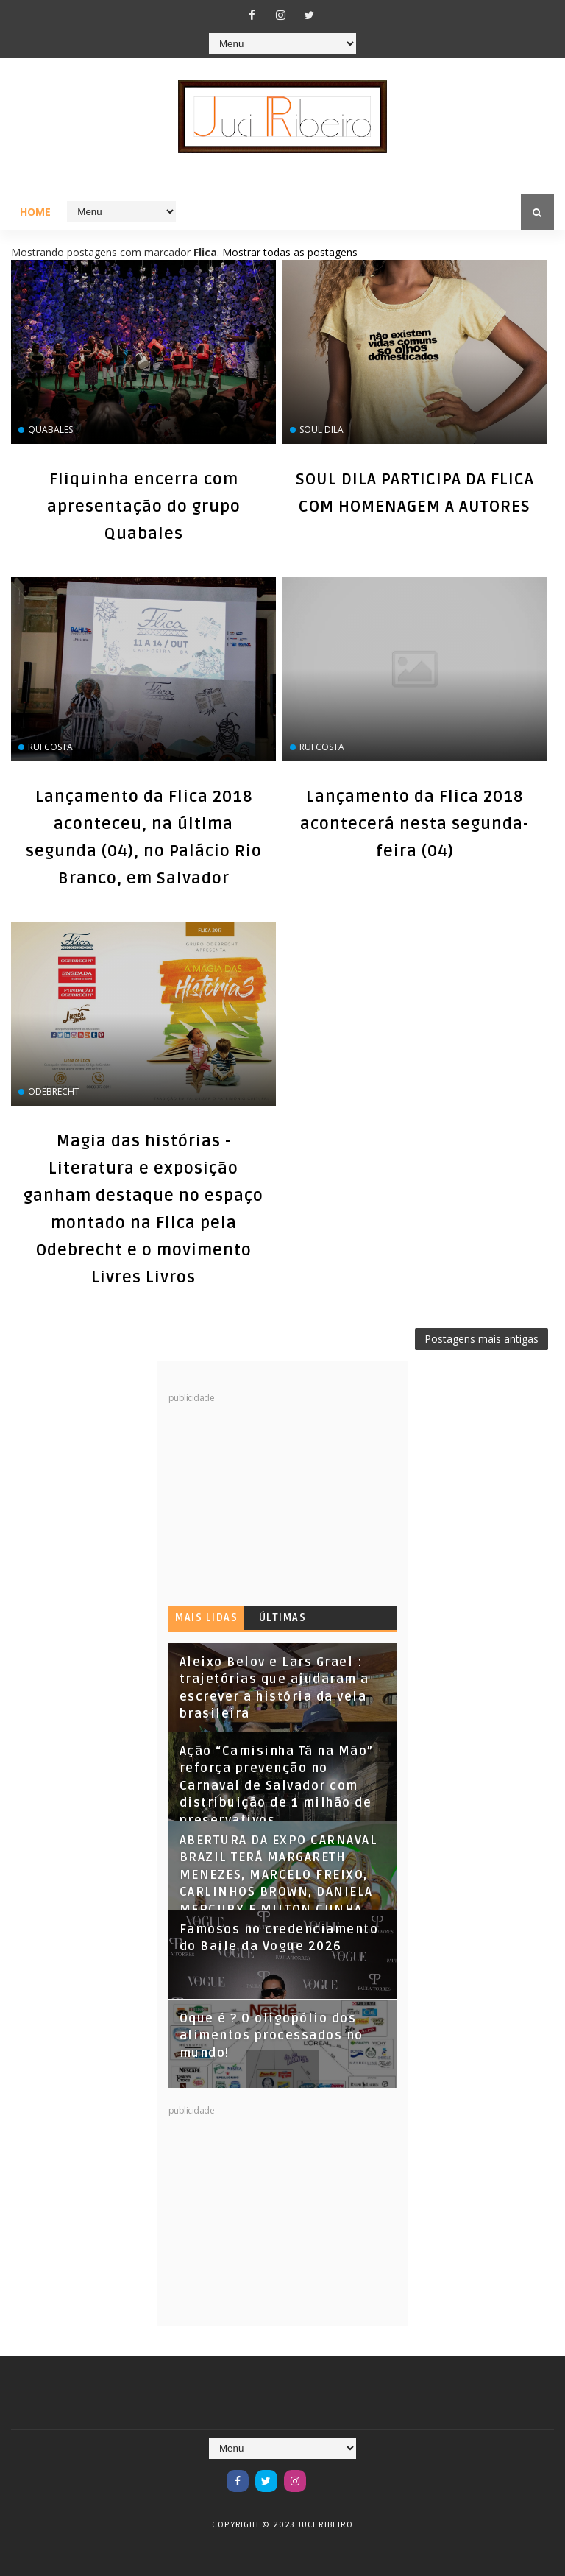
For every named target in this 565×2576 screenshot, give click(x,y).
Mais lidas (206, 1618)
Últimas (283, 1618)
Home (35, 212)
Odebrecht (53, 1091)
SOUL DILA (321, 429)
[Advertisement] (278, 1496)
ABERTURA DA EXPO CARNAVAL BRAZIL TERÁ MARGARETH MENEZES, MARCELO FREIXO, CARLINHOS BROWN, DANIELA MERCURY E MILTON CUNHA (279, 1875)
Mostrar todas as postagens (290, 252)
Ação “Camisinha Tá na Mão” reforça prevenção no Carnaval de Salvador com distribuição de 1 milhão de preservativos (277, 1786)
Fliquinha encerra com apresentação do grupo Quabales (144, 506)
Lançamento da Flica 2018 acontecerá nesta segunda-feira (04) (414, 824)
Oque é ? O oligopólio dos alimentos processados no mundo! (271, 2036)
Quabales (50, 429)
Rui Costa (50, 747)
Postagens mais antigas (481, 1339)
